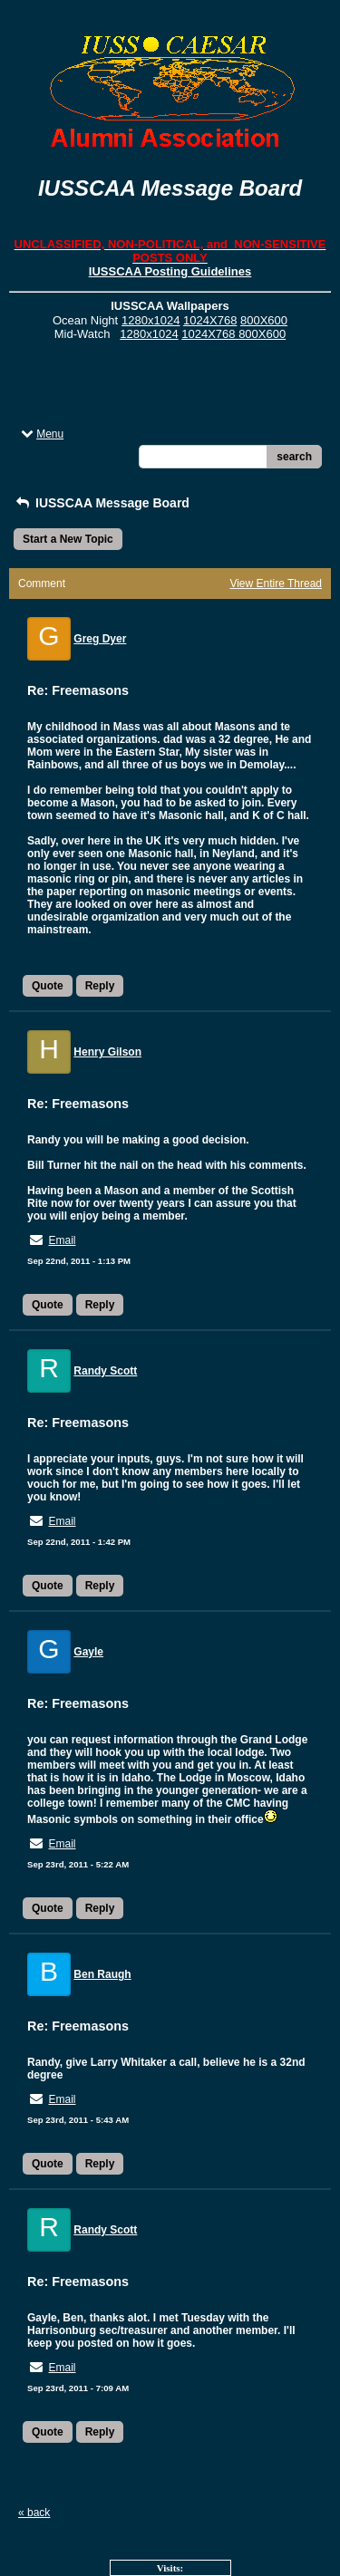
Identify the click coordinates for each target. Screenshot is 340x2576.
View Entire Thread (275, 583)
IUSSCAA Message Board (101, 503)
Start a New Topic (68, 539)
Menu (40, 434)
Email (61, 1240)
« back (34, 2512)
